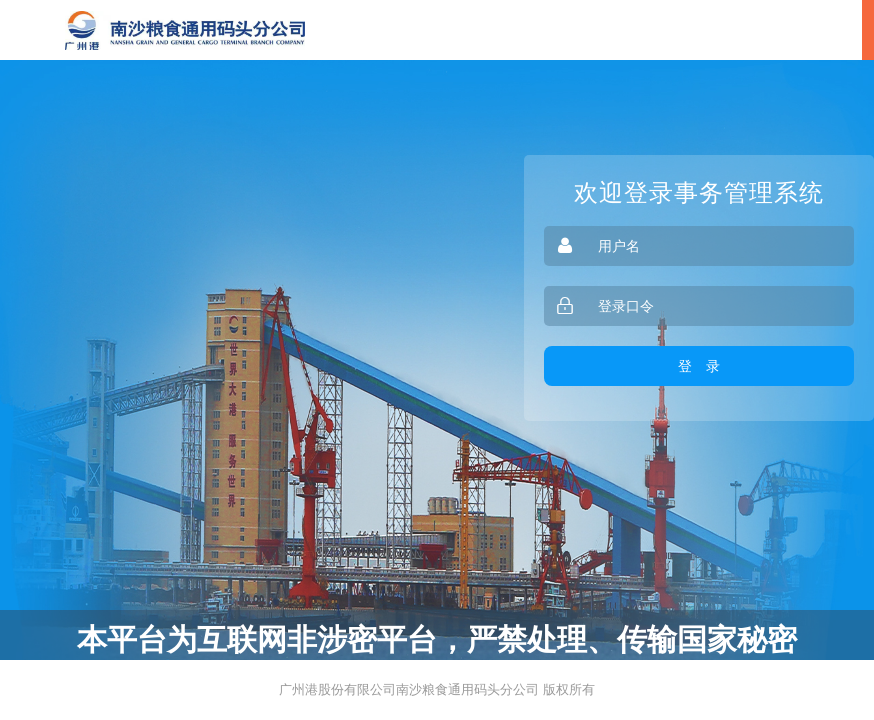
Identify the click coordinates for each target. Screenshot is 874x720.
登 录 (699, 366)
